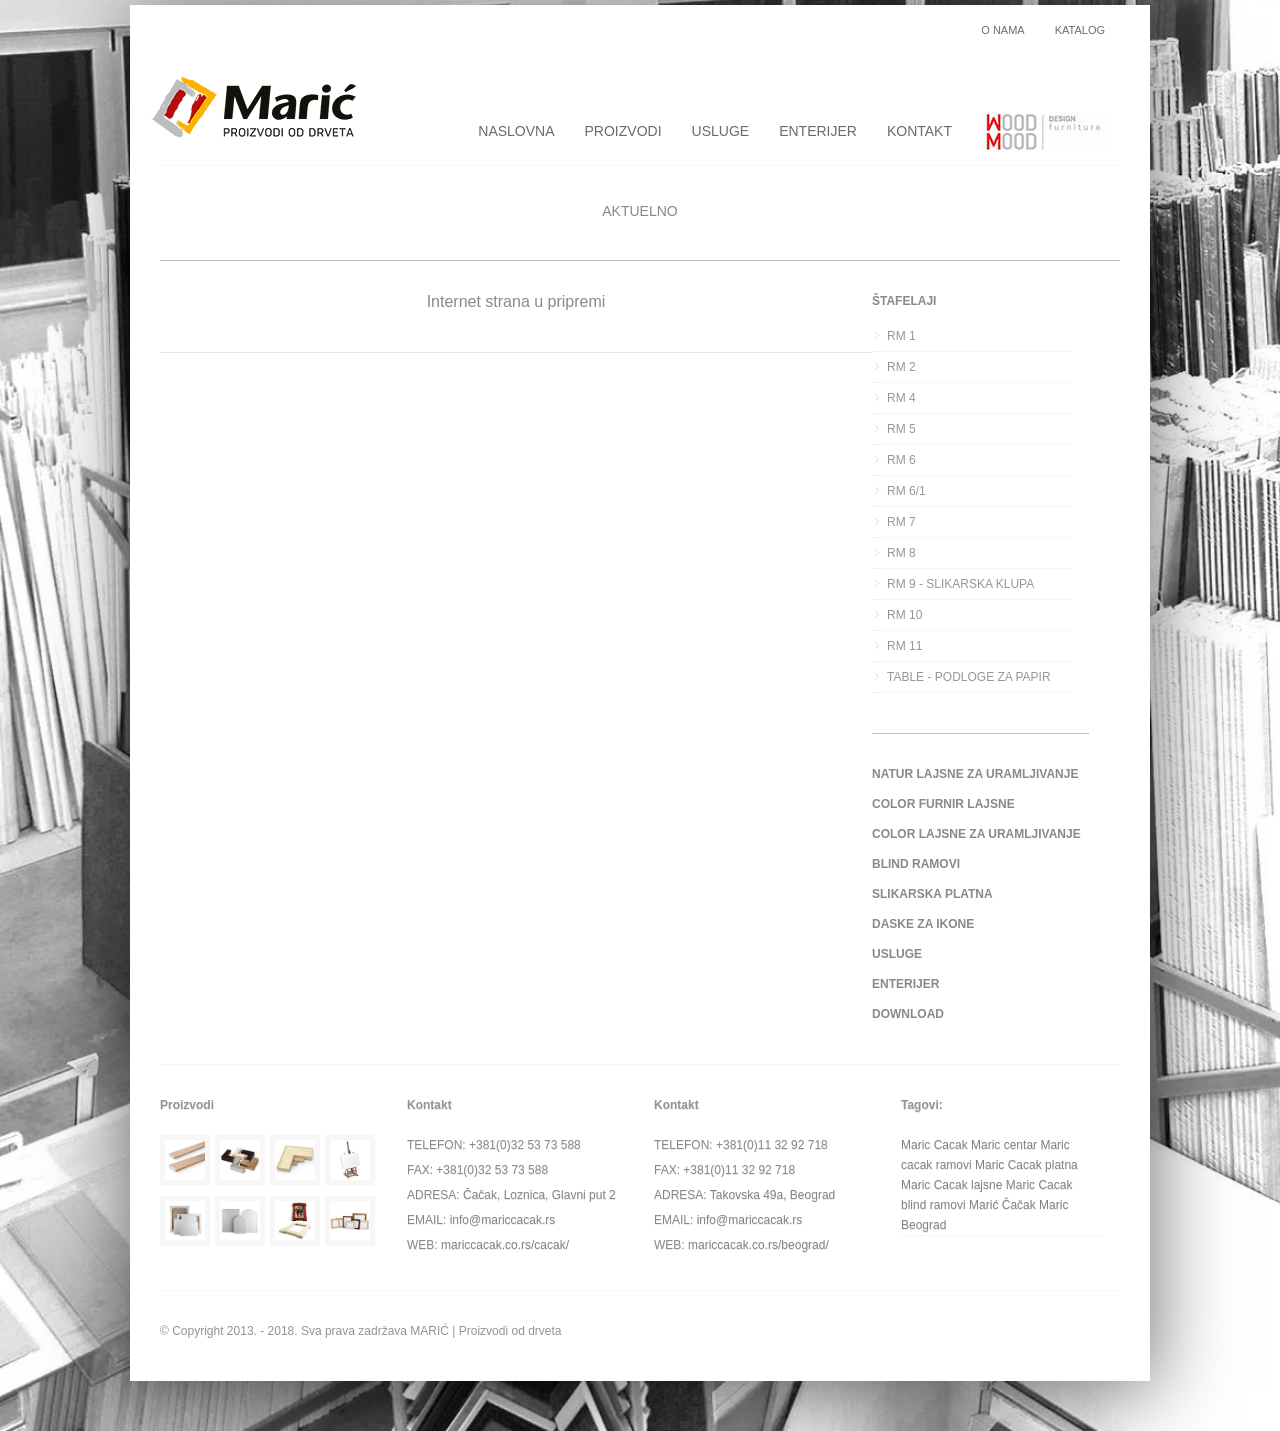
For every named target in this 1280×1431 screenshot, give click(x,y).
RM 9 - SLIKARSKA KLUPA (960, 584)
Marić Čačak (1002, 1205)
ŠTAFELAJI (904, 301)
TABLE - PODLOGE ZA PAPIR (969, 677)
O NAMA (1002, 30)
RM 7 (901, 522)
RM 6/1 (906, 491)
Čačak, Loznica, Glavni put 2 (539, 1195)
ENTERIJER (818, 131)
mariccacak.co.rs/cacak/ (505, 1245)
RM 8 (901, 553)
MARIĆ (429, 1331)
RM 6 (901, 460)
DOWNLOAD (908, 1014)
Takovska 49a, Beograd (772, 1195)
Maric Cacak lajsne (951, 1185)
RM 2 (901, 367)
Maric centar (1004, 1145)
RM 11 (904, 646)
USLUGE (721, 131)
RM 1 (901, 336)
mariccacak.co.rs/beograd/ (758, 1245)
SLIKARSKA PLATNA (932, 894)
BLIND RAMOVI (916, 864)
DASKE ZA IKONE (923, 924)
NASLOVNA (516, 131)
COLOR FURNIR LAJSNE (943, 804)
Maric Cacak (934, 1145)
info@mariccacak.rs (503, 1220)
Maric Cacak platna (1026, 1165)
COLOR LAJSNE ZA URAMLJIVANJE (976, 834)
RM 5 (901, 429)
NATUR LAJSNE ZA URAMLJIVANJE (975, 774)
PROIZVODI (623, 131)
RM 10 (904, 615)
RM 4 (901, 398)
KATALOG (1080, 30)
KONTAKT (919, 131)
